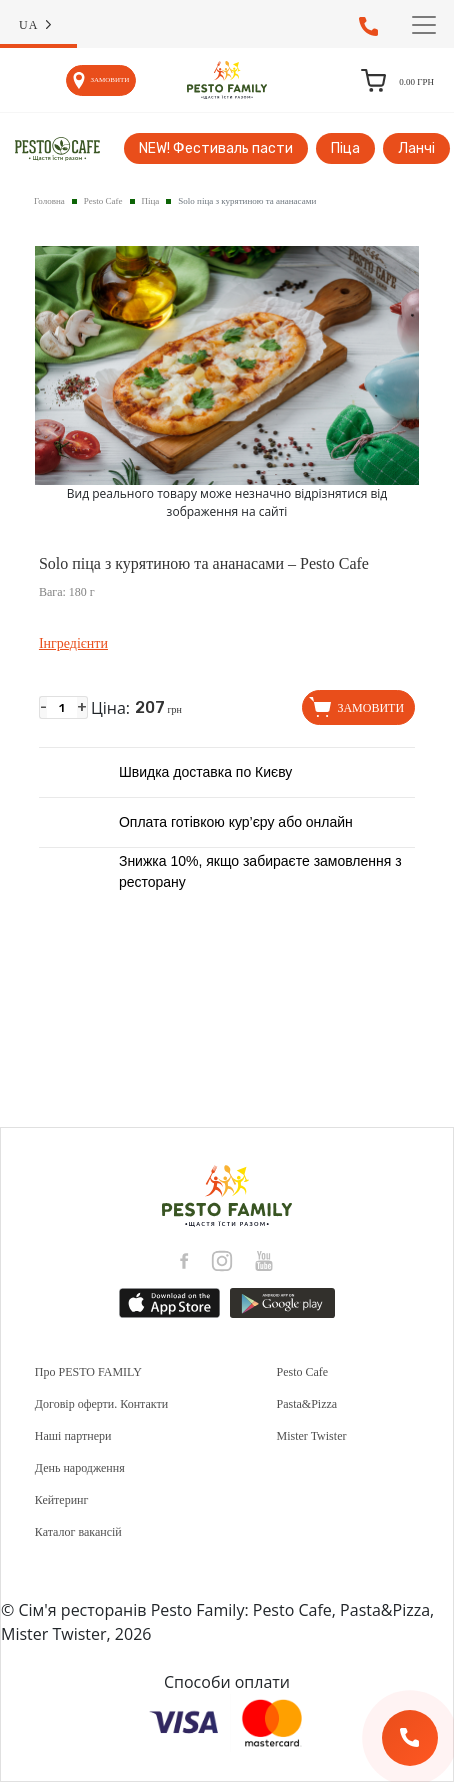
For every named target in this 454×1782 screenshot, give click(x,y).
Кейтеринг (62, 1500)
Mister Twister (312, 1436)
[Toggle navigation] (424, 25)
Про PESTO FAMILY (88, 1372)
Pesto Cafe (103, 201)
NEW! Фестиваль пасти (216, 148)
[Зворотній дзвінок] (410, 1738)
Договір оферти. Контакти (101, 1404)
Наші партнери (73, 1436)
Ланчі (416, 148)
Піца (345, 148)
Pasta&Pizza (307, 1404)
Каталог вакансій (78, 1532)
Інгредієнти (73, 643)
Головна (49, 201)
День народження (80, 1468)
